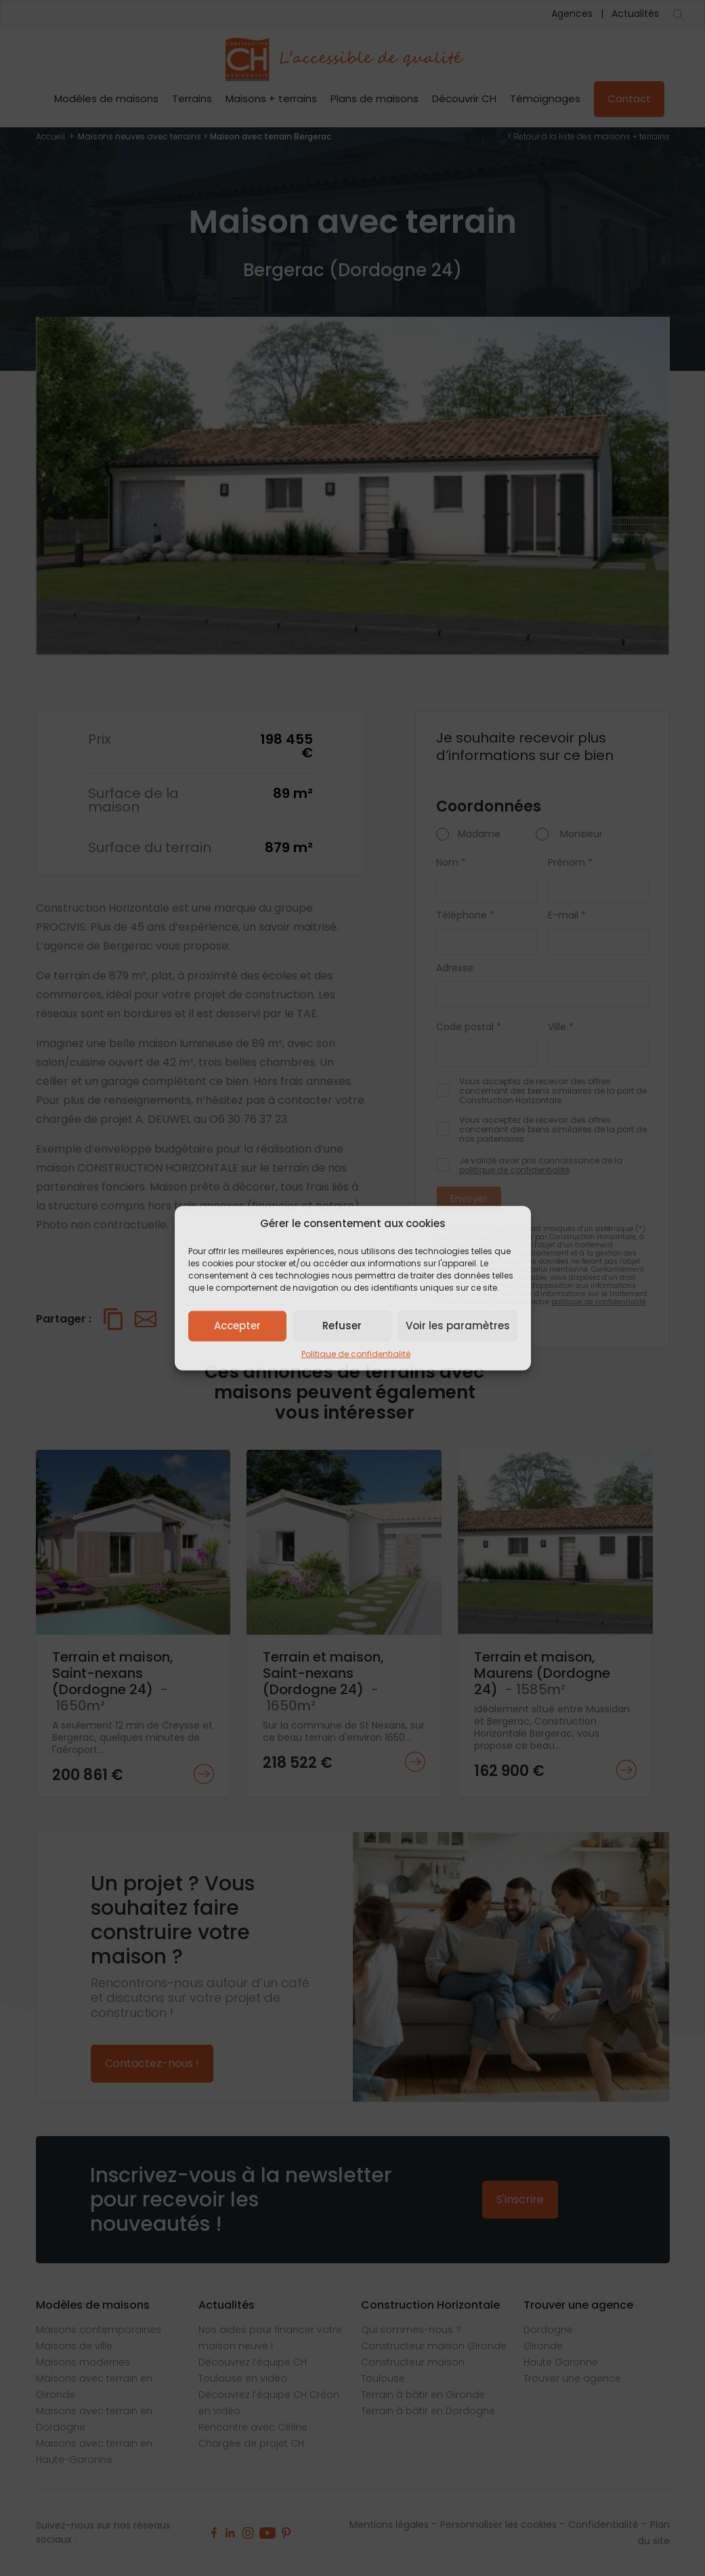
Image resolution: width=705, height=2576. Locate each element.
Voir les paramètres (458, 1325)
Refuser (342, 1325)
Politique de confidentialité (355, 1353)
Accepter (237, 1325)
